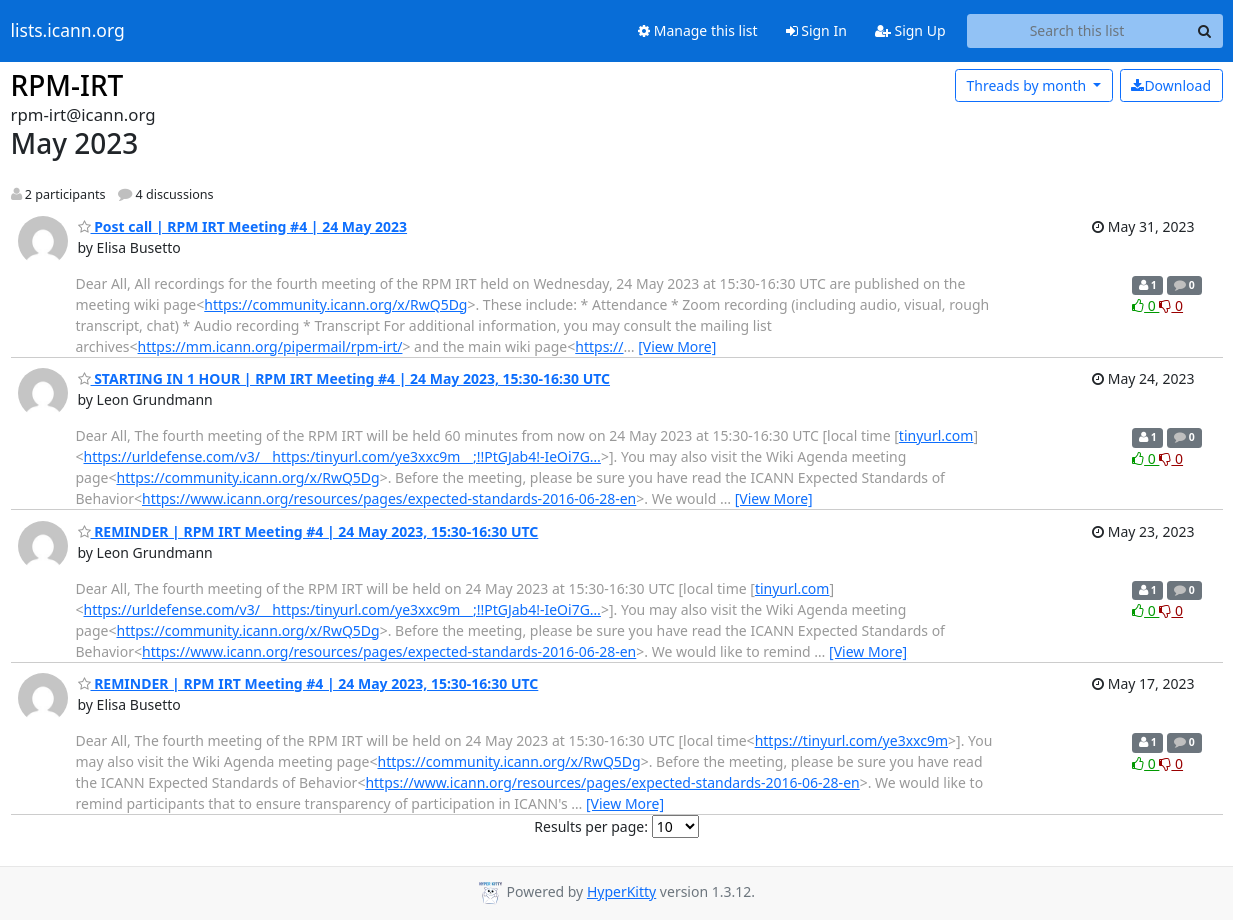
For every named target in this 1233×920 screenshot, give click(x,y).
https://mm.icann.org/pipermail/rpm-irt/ (270, 346)
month (1027, 85)
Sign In (816, 30)
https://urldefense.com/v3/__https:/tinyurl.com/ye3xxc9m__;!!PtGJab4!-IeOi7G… (342, 456)
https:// (599, 346)
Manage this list (698, 30)
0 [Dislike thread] (1171, 305)
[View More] (677, 346)
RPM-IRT (67, 85)
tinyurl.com (936, 435)
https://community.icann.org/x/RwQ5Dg (335, 304)
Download (1171, 85)
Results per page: (591, 826)
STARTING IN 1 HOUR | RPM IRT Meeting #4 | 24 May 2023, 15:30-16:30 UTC (344, 378)
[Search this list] (1077, 31)
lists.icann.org (68, 31)
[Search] (1205, 31)
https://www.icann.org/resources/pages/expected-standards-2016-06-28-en (389, 498)
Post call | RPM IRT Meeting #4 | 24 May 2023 (243, 226)
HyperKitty (621, 891)
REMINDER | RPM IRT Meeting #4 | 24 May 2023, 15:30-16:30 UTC (308, 531)
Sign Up (910, 30)
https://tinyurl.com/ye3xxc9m (851, 740)
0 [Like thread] (1145, 305)
